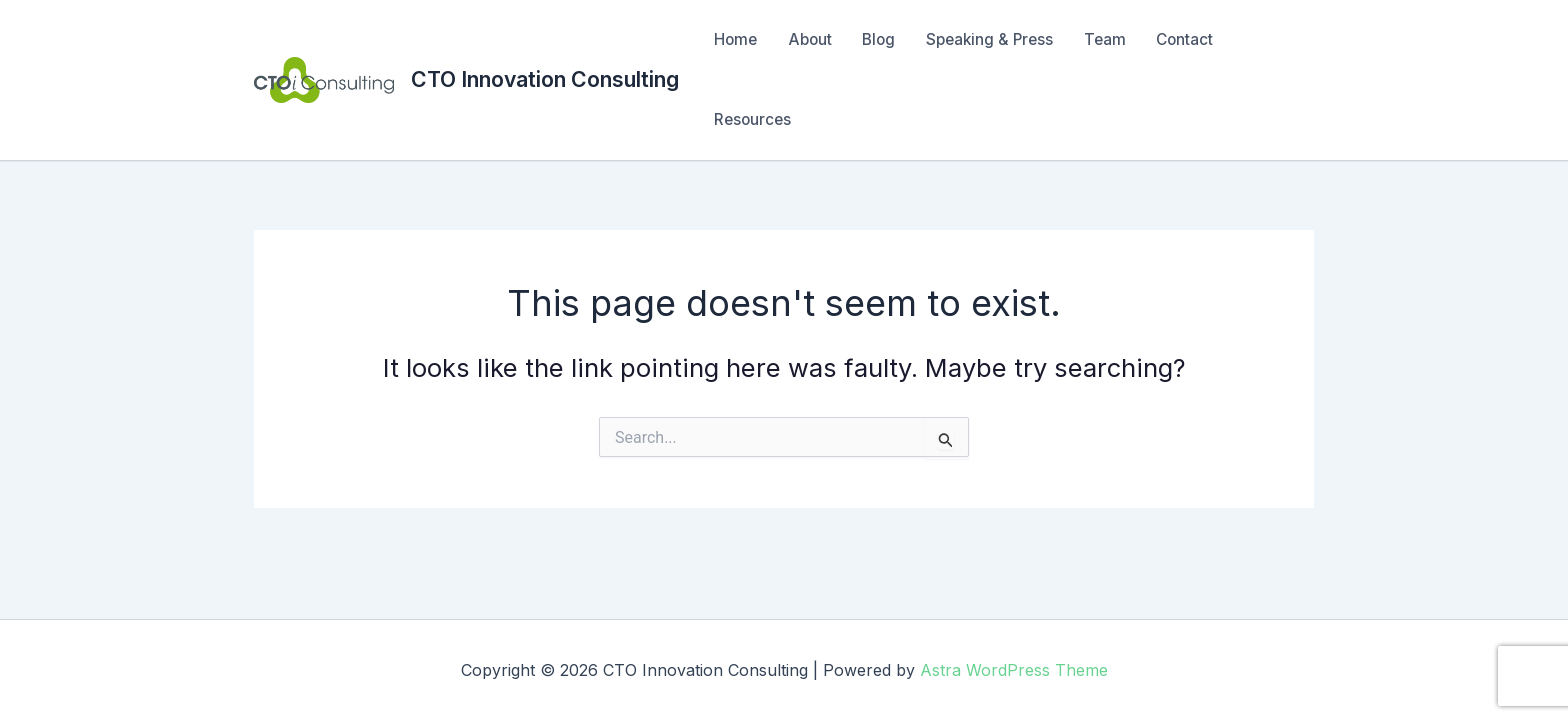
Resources (752, 119)
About (810, 39)
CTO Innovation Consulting (545, 79)
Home (735, 39)
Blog (878, 39)
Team (1105, 39)
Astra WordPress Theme (1014, 670)
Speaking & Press (989, 39)
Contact (1184, 39)
